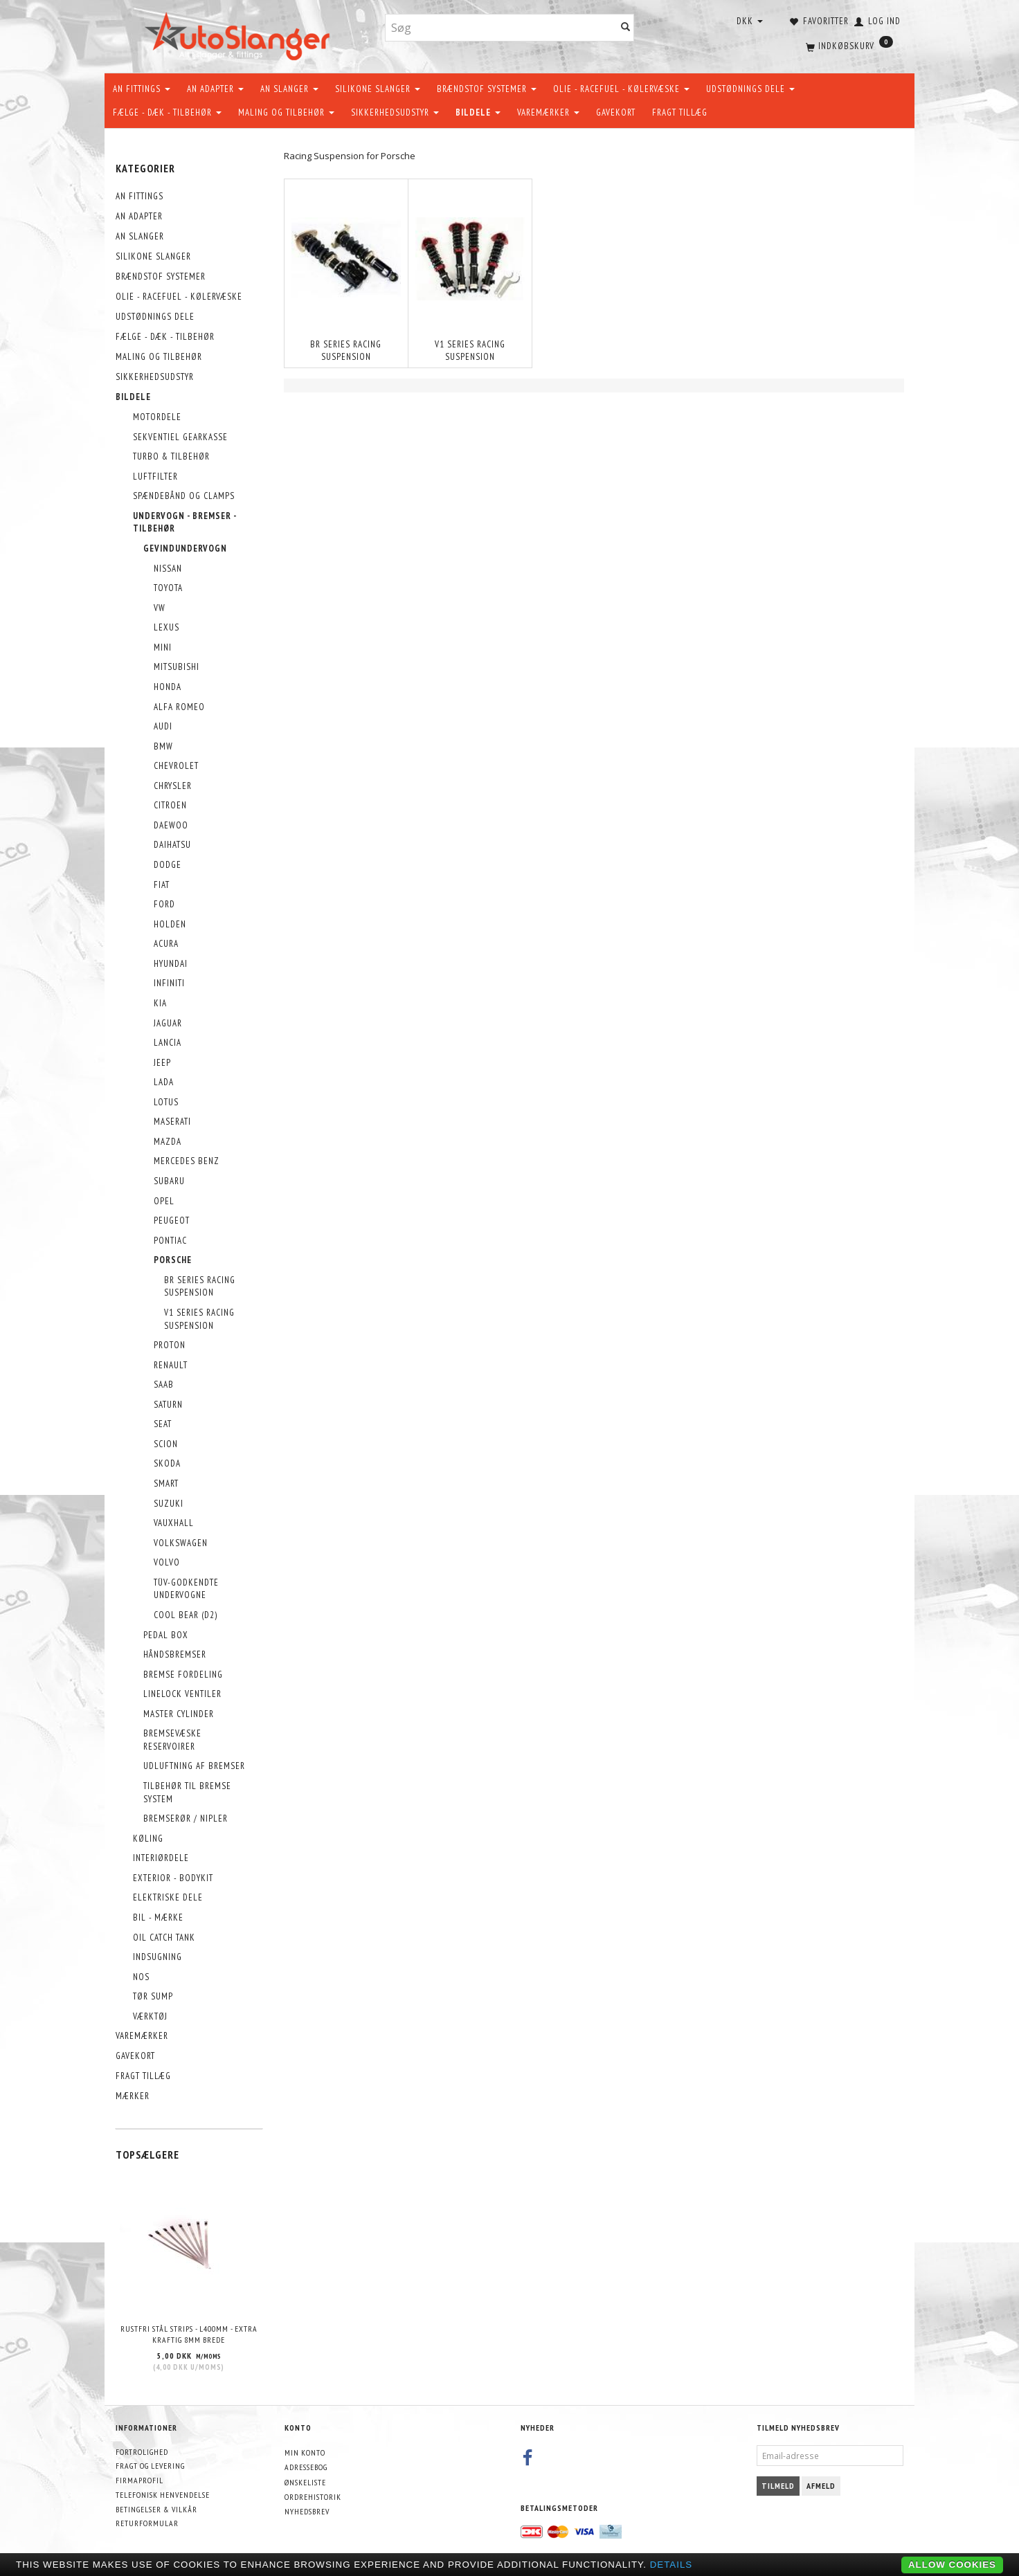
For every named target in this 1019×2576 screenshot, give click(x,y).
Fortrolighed (142, 2452)
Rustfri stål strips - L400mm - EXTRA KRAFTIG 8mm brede (189, 2334)
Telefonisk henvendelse (163, 2494)
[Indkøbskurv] (848, 45)
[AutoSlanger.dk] (240, 33)
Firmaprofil (139, 2480)
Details (671, 2564)
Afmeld (821, 2485)
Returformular (147, 2523)
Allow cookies (952, 2564)
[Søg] (626, 28)
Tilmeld (778, 2485)
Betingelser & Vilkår (156, 2509)
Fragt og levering (150, 2465)
